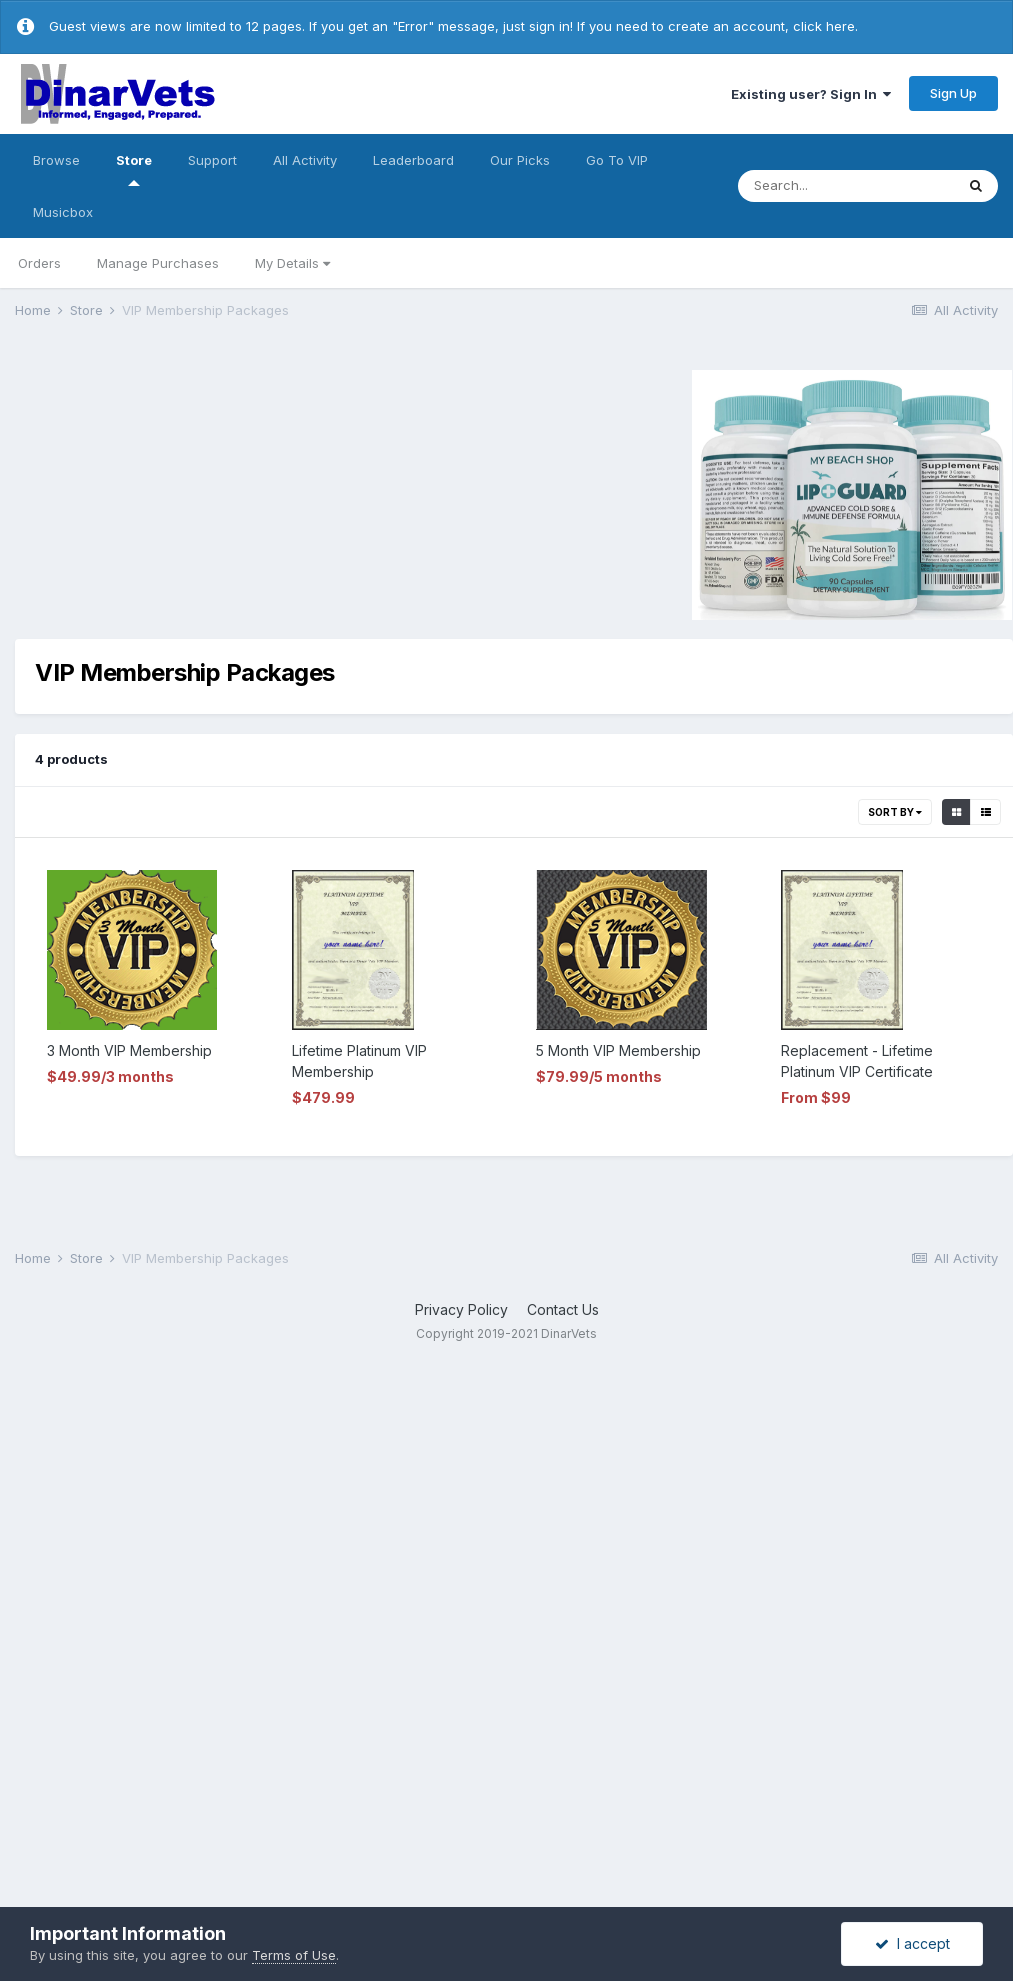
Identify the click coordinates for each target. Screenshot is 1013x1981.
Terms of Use (294, 1955)
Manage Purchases (158, 263)
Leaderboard (413, 160)
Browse (56, 160)
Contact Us (563, 1309)
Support (212, 160)
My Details (292, 263)
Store (134, 169)
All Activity (305, 160)
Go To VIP (617, 160)
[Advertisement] (184, 492)
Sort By (895, 812)
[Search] (846, 186)
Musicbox (63, 212)
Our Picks (520, 160)
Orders (39, 263)
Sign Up (953, 93)
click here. (825, 26)
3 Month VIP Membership (129, 1050)
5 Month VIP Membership (618, 1050)
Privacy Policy (461, 1309)
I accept (912, 1943)
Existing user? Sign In (811, 94)
